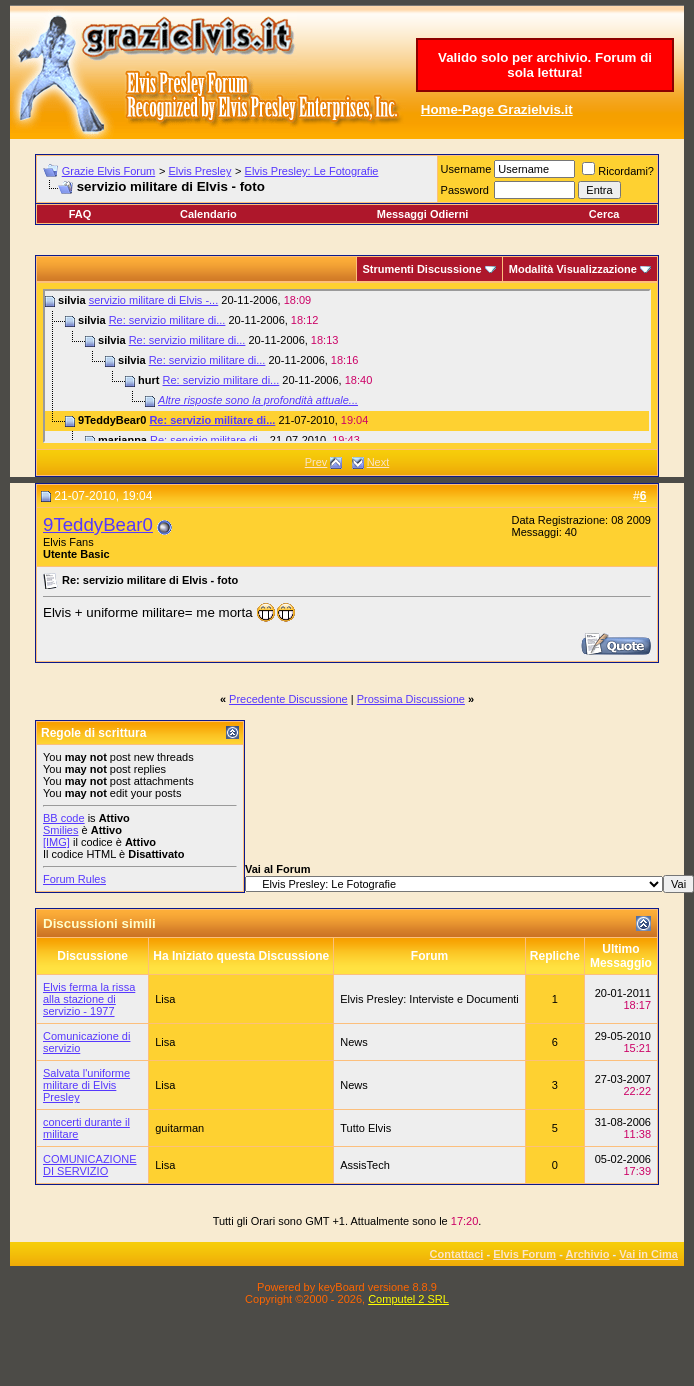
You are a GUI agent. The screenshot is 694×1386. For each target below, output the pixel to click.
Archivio (588, 1254)
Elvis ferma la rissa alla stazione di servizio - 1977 (89, 999)
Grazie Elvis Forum (109, 171)
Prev (316, 462)
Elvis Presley (199, 171)
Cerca (604, 214)
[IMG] (56, 842)
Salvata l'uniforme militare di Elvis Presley (86, 1085)
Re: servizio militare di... (167, 320)
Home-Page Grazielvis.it (497, 109)
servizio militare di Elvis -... (154, 300)
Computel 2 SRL (408, 1299)
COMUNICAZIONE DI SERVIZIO (90, 1165)
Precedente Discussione (288, 699)
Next (378, 462)
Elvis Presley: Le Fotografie (312, 171)
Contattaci (457, 1254)
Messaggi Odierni (423, 214)
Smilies (60, 830)
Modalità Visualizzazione (573, 269)
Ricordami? (618, 171)
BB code (64, 818)
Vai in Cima (648, 1254)
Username (466, 169)
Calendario (208, 214)
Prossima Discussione (411, 699)
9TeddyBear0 (98, 524)
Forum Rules (74, 879)
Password (465, 190)
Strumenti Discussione (422, 269)
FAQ (80, 214)
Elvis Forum (524, 1254)
